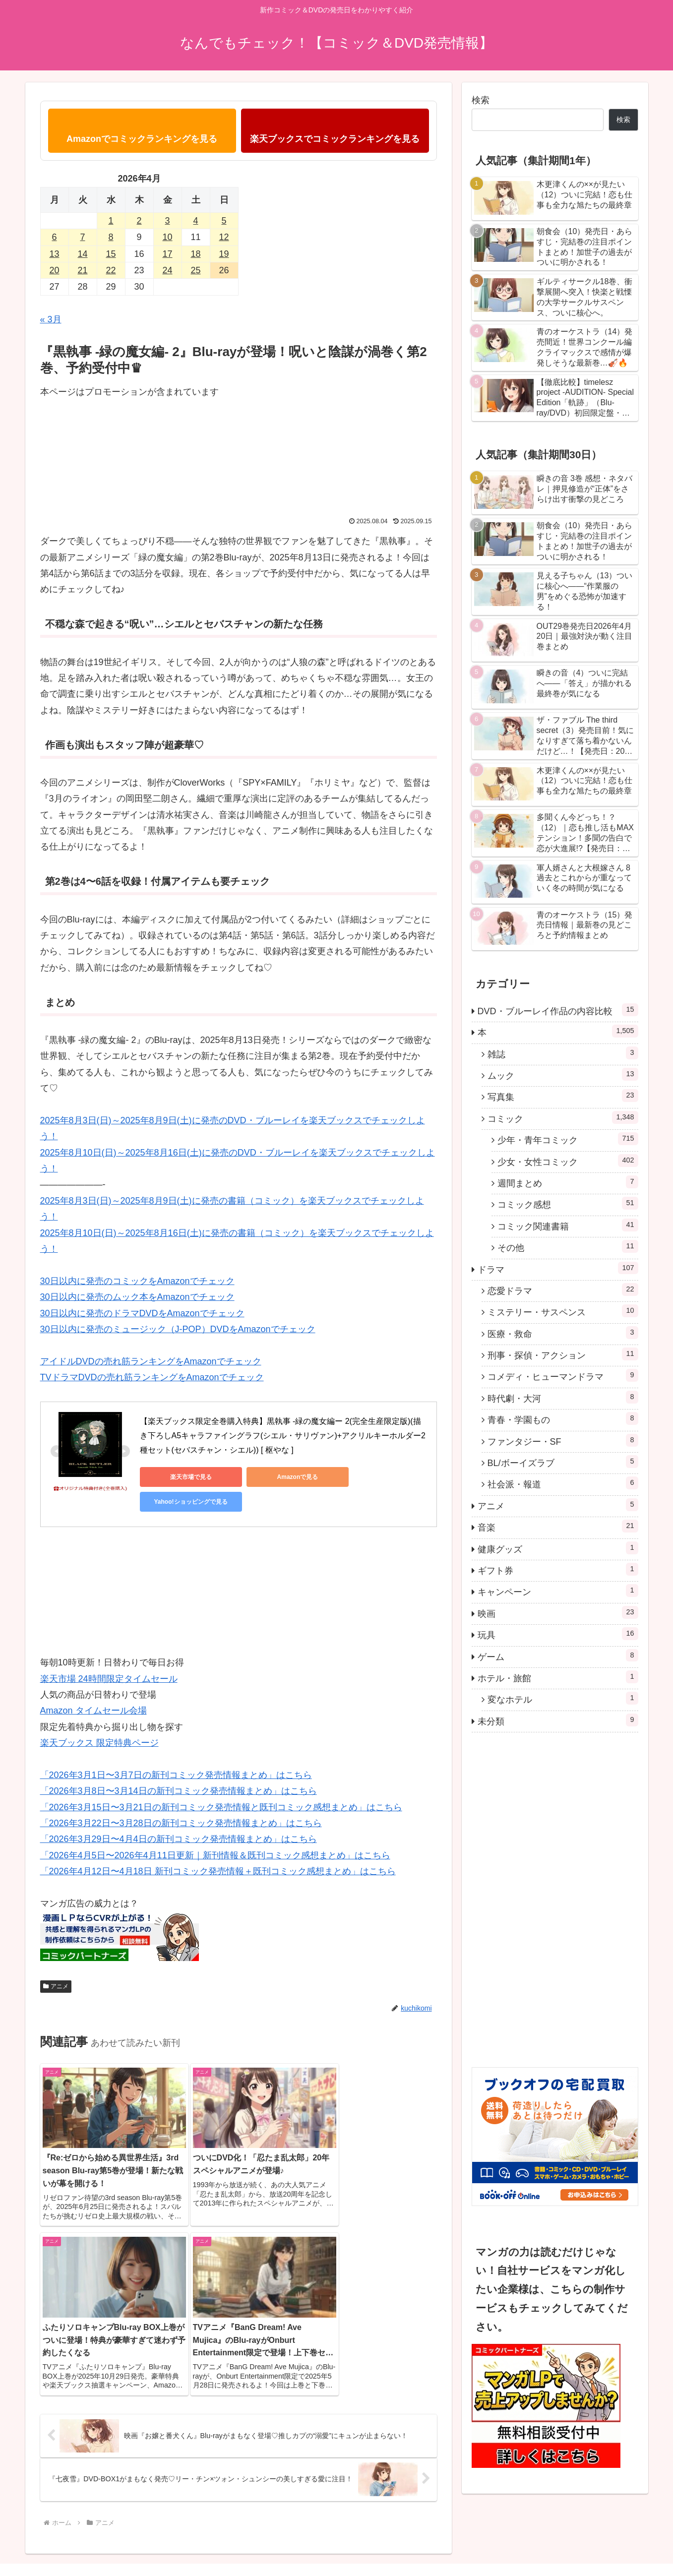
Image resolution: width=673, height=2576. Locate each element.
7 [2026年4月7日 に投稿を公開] (82, 237)
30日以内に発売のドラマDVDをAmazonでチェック (142, 1313)
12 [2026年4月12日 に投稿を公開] (224, 237)
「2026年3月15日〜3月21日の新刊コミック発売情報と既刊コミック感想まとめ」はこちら (221, 1782)
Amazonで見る (278, 1476)
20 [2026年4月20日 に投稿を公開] (54, 270)
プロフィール (618, 2545)
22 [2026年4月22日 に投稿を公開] (111, 270)
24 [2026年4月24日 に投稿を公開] (167, 270)
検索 (480, 100)
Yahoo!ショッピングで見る (372, 1476)
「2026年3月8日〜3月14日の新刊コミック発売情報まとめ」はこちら (178, 1766)
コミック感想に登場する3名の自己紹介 (526, 2545)
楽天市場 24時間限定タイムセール (109, 1654)
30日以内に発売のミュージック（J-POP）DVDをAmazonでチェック (177, 1329)
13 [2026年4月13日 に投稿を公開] (54, 254)
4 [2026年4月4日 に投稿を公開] (195, 221)
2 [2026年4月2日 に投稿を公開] (138, 221)
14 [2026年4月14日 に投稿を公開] (82, 254)
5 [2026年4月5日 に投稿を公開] (223, 221)
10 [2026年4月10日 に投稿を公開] (167, 237)
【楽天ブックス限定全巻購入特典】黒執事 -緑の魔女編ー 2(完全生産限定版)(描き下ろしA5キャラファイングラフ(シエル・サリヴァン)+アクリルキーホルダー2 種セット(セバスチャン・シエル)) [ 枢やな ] (284, 1435)
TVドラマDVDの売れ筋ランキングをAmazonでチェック (152, 1377)
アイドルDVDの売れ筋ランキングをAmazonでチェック (150, 1361)
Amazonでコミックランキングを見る (141, 139)
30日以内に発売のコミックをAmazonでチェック (137, 1281)
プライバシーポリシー (419, 2545)
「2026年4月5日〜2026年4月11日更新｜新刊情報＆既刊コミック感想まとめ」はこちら (215, 1831)
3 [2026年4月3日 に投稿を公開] (167, 221)
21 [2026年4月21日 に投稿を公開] (82, 270)
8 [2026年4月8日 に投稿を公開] (110, 237)
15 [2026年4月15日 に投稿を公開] (111, 254)
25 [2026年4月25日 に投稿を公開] (195, 270)
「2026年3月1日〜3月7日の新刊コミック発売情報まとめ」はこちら (176, 1750)
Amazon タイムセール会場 (93, 1686)
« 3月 (50, 319)
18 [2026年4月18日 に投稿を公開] (195, 254)
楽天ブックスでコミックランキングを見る (335, 139)
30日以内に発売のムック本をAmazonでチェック (137, 1297)
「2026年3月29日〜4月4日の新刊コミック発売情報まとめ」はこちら (178, 1814)
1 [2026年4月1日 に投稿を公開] (110, 221)
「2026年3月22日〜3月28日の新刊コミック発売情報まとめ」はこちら (181, 1798)
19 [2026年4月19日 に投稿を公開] (224, 254)
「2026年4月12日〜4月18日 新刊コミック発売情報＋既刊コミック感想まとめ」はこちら (218, 1846)
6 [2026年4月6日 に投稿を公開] (54, 237)
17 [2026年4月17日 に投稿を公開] (167, 254)
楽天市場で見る (184, 1476)
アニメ (56, 1961)
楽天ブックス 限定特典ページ (99, 1718)
